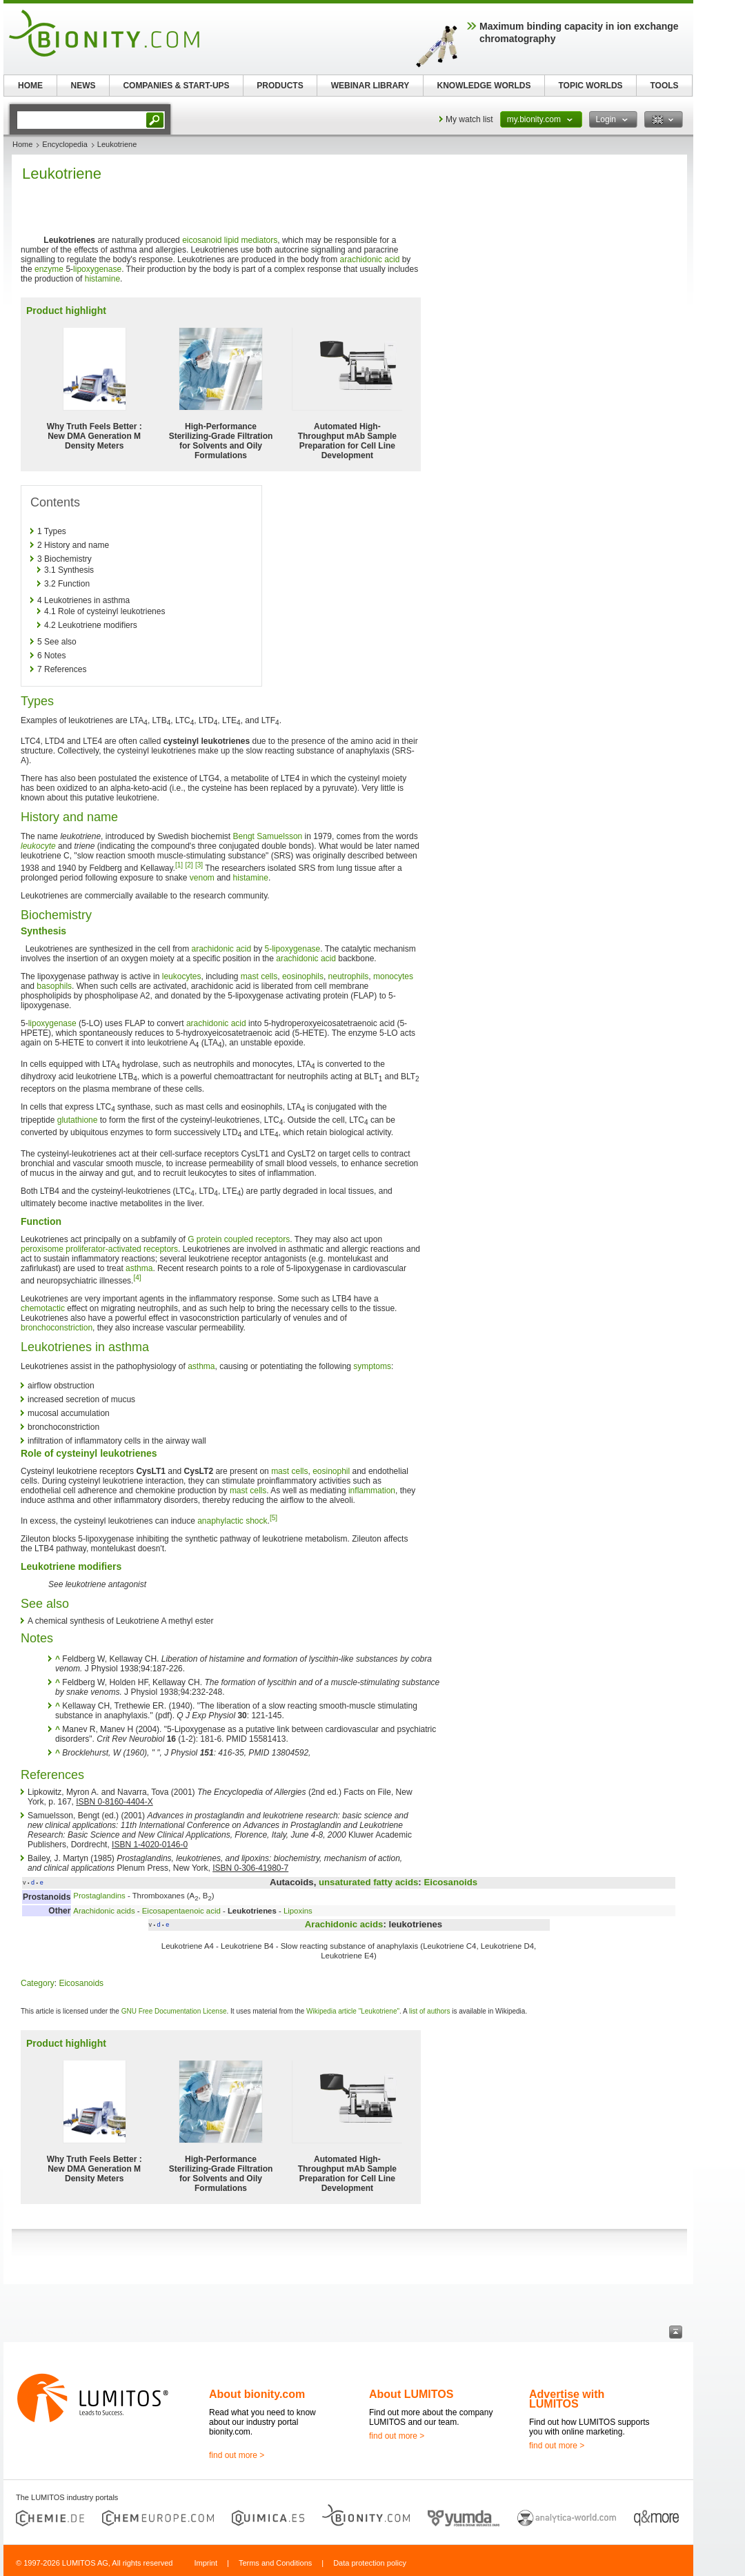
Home (22, 144)
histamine (102, 279)
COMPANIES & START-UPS (176, 85)
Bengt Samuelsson (268, 836)
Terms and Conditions (275, 2563)
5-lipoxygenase (293, 949)
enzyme (48, 269)
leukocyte (38, 846)
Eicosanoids (450, 1882)
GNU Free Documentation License (174, 2011)
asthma (139, 1268)
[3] (199, 865)
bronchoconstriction (56, 1328)
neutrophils (348, 976)
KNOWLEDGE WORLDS (484, 85)
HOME (30, 85)
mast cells (259, 976)
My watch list (469, 119)
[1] (179, 865)
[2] (188, 865)
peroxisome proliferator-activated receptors (99, 1249)
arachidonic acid (370, 259)
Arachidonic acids (104, 1911)
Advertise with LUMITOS (566, 2399)
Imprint (205, 2563)
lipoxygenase (97, 269)
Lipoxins (298, 1911)
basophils (54, 986)
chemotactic (43, 1308)
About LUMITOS (411, 2394)
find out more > (236, 2455)
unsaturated (344, 1882)
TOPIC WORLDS (590, 85)
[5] (273, 1518)
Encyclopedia (64, 144)
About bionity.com (257, 2394)
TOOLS (664, 85)
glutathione (77, 1120)
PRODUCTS (280, 85)
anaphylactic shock (232, 1521)
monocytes (393, 976)
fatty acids (395, 1882)
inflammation (371, 1490)
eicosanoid (201, 240)
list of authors (429, 2011)
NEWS (83, 85)
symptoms (372, 1366)
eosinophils (303, 976)
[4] (137, 1277)
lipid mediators (250, 240)
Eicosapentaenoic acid (181, 1911)
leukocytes (181, 976)
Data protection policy (369, 2563)
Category (37, 1983)
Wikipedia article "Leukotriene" (352, 2011)
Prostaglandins (99, 1895)
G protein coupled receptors (239, 1239)
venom (202, 878)
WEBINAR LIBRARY (370, 85)
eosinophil (331, 1471)
